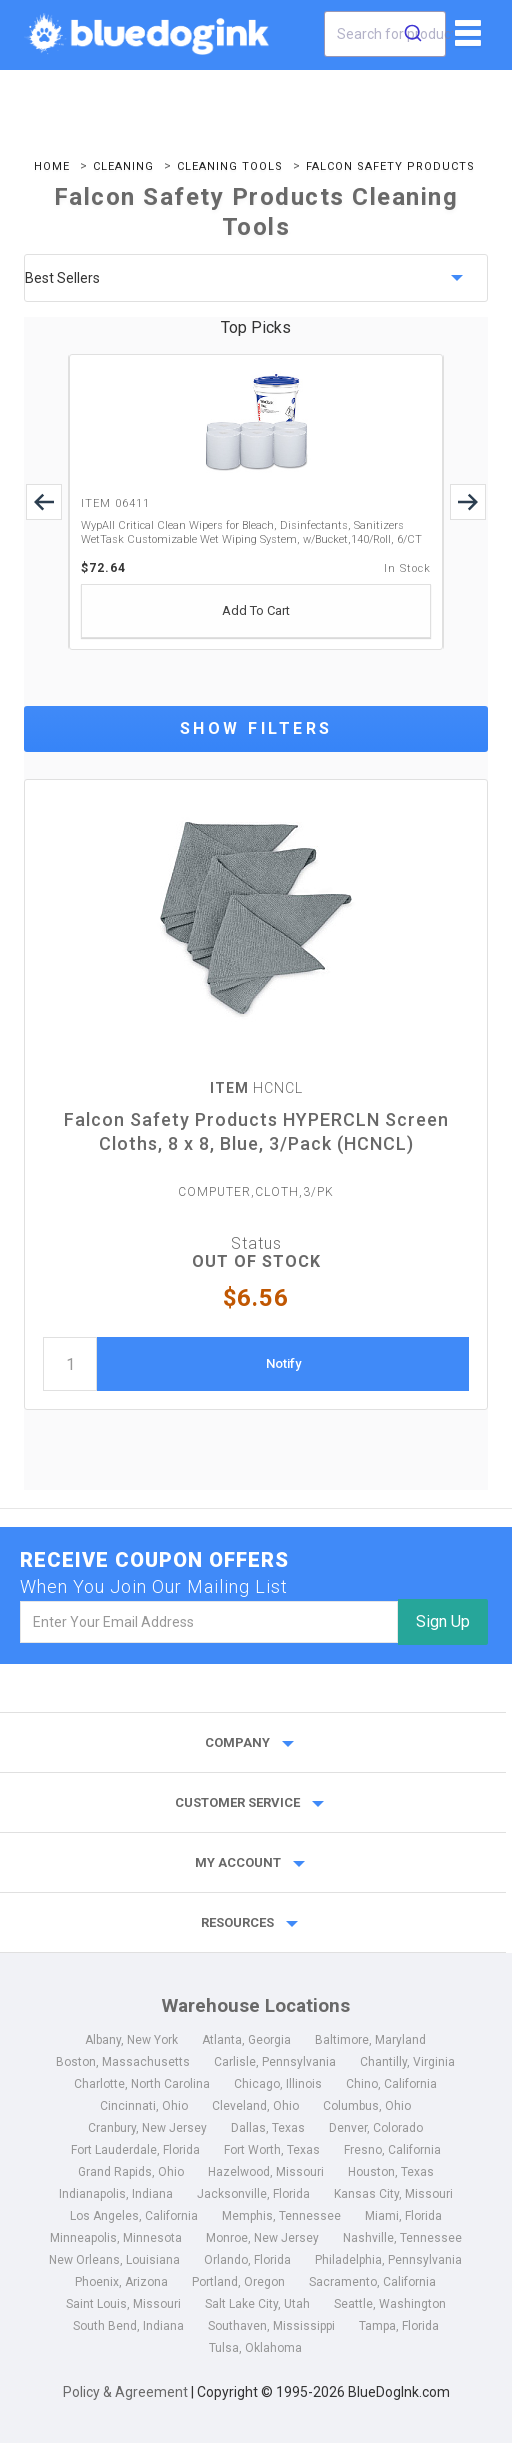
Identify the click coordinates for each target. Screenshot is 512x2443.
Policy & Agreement (125, 2392)
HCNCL (256, 1088)
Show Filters (256, 728)
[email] (209, 1622)
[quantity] (70, 1364)
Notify (283, 1363)
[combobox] (385, 34)
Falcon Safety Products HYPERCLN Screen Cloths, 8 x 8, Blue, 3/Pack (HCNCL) (256, 1131)
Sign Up (443, 1621)
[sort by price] (256, 278)
